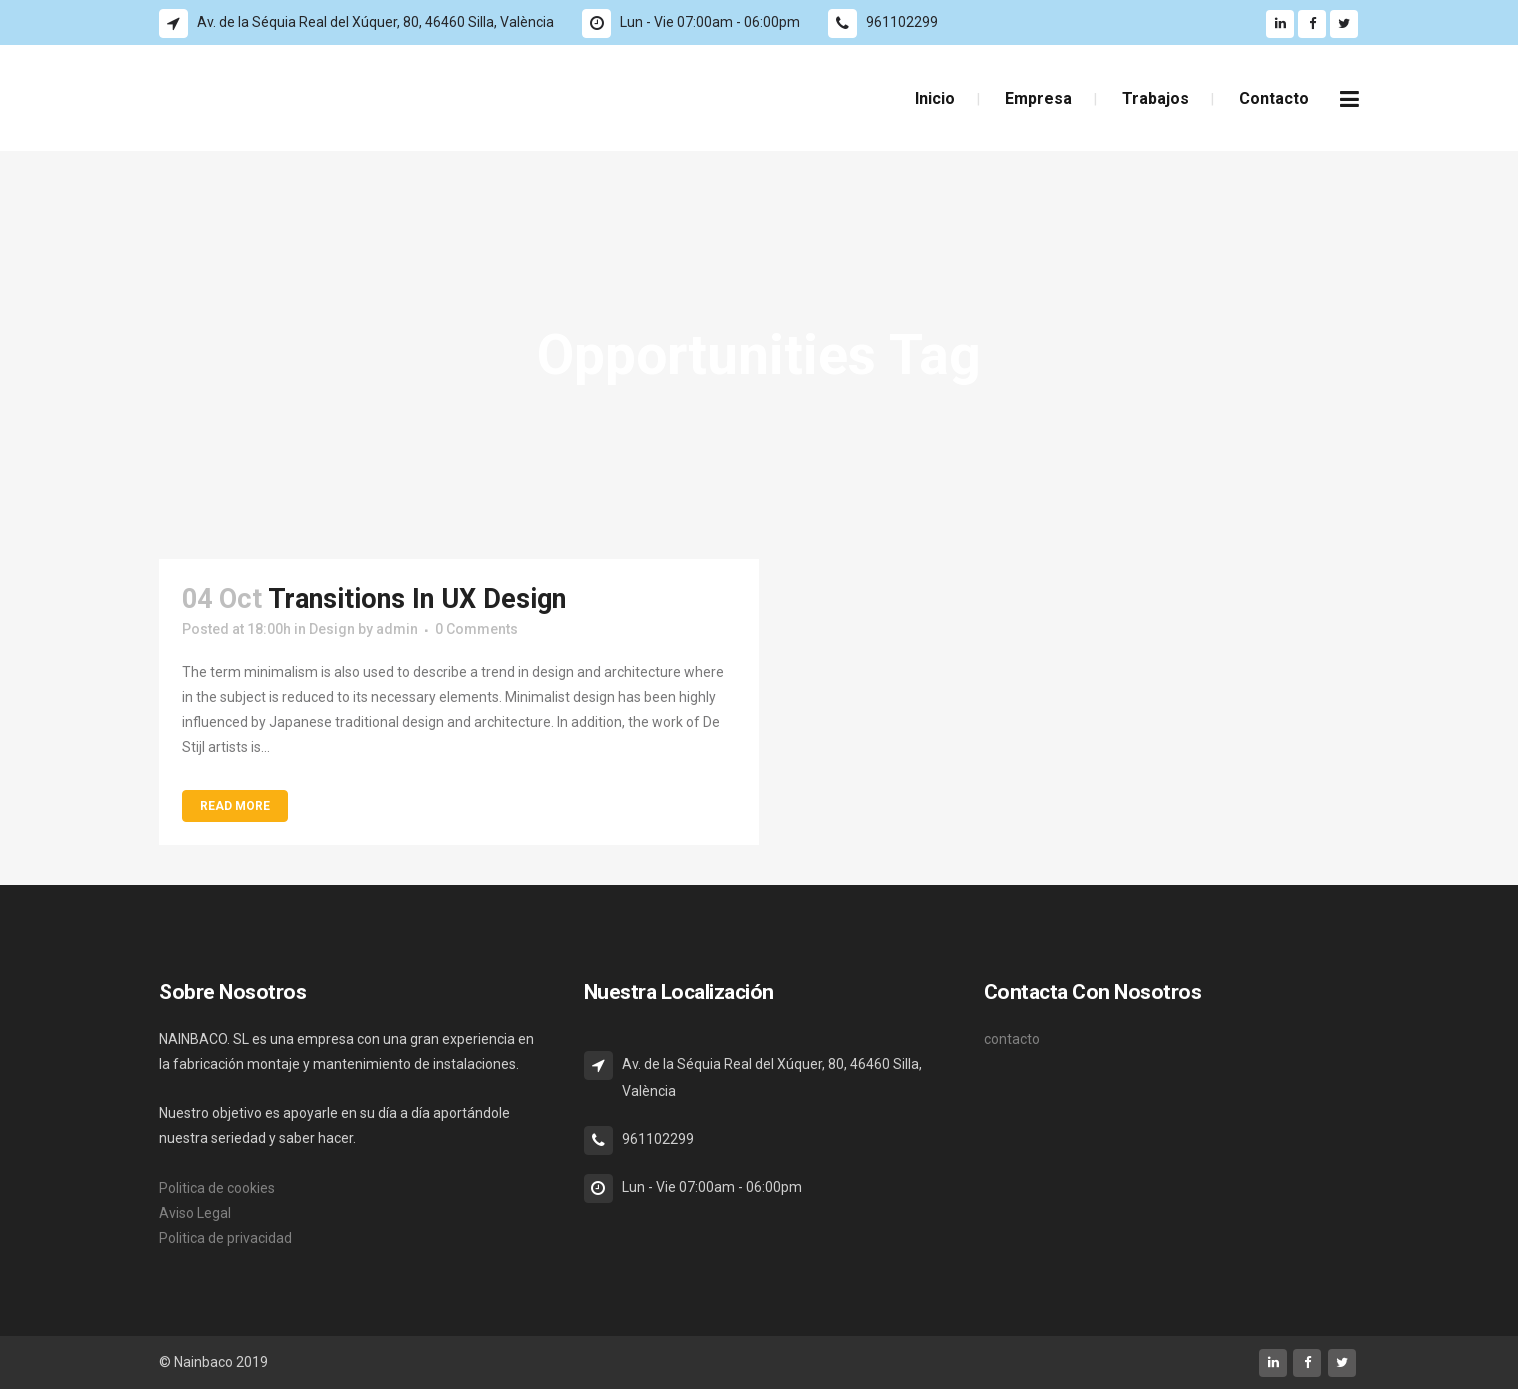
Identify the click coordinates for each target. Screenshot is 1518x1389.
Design (332, 629)
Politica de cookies (217, 1188)
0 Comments (476, 629)
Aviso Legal (195, 1213)
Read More (235, 806)
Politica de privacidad (225, 1238)
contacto (1012, 1039)
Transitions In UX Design (417, 599)
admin (397, 629)
